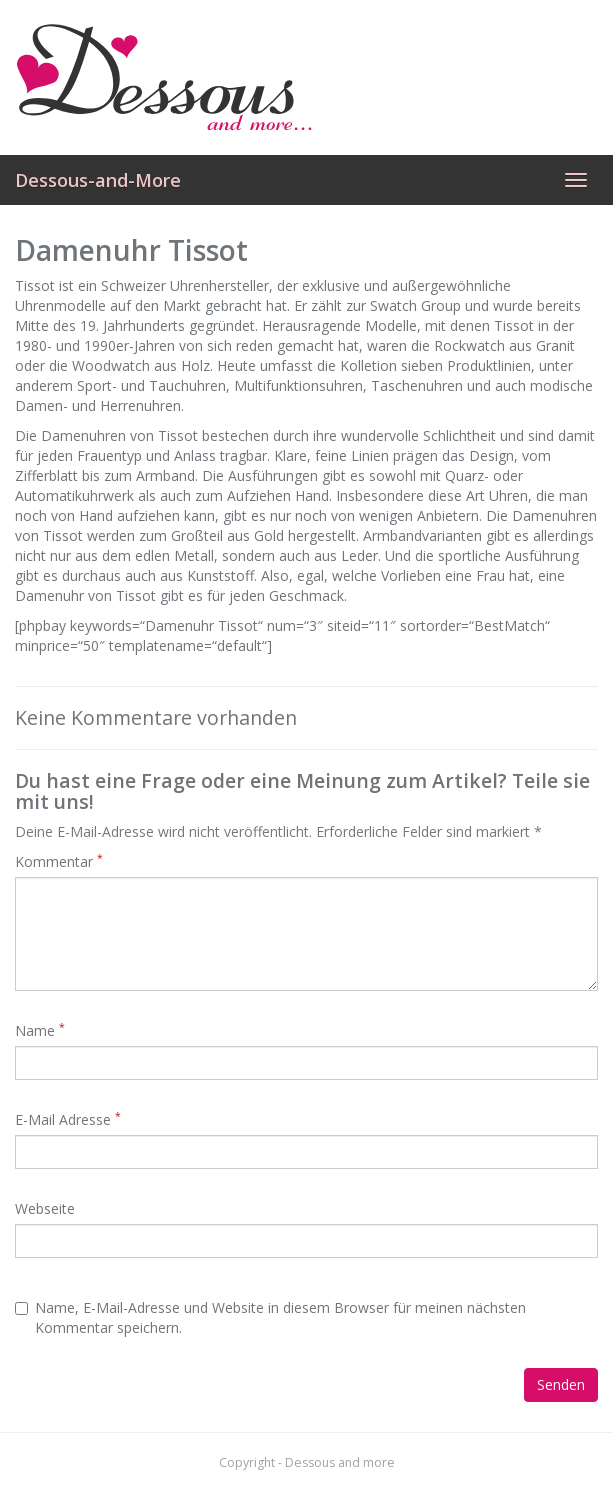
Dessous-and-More (98, 180)
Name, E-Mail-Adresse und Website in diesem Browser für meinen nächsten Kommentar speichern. (270, 1317)
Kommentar (59, 861)
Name (40, 1030)
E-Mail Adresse (68, 1119)
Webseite (45, 1208)
